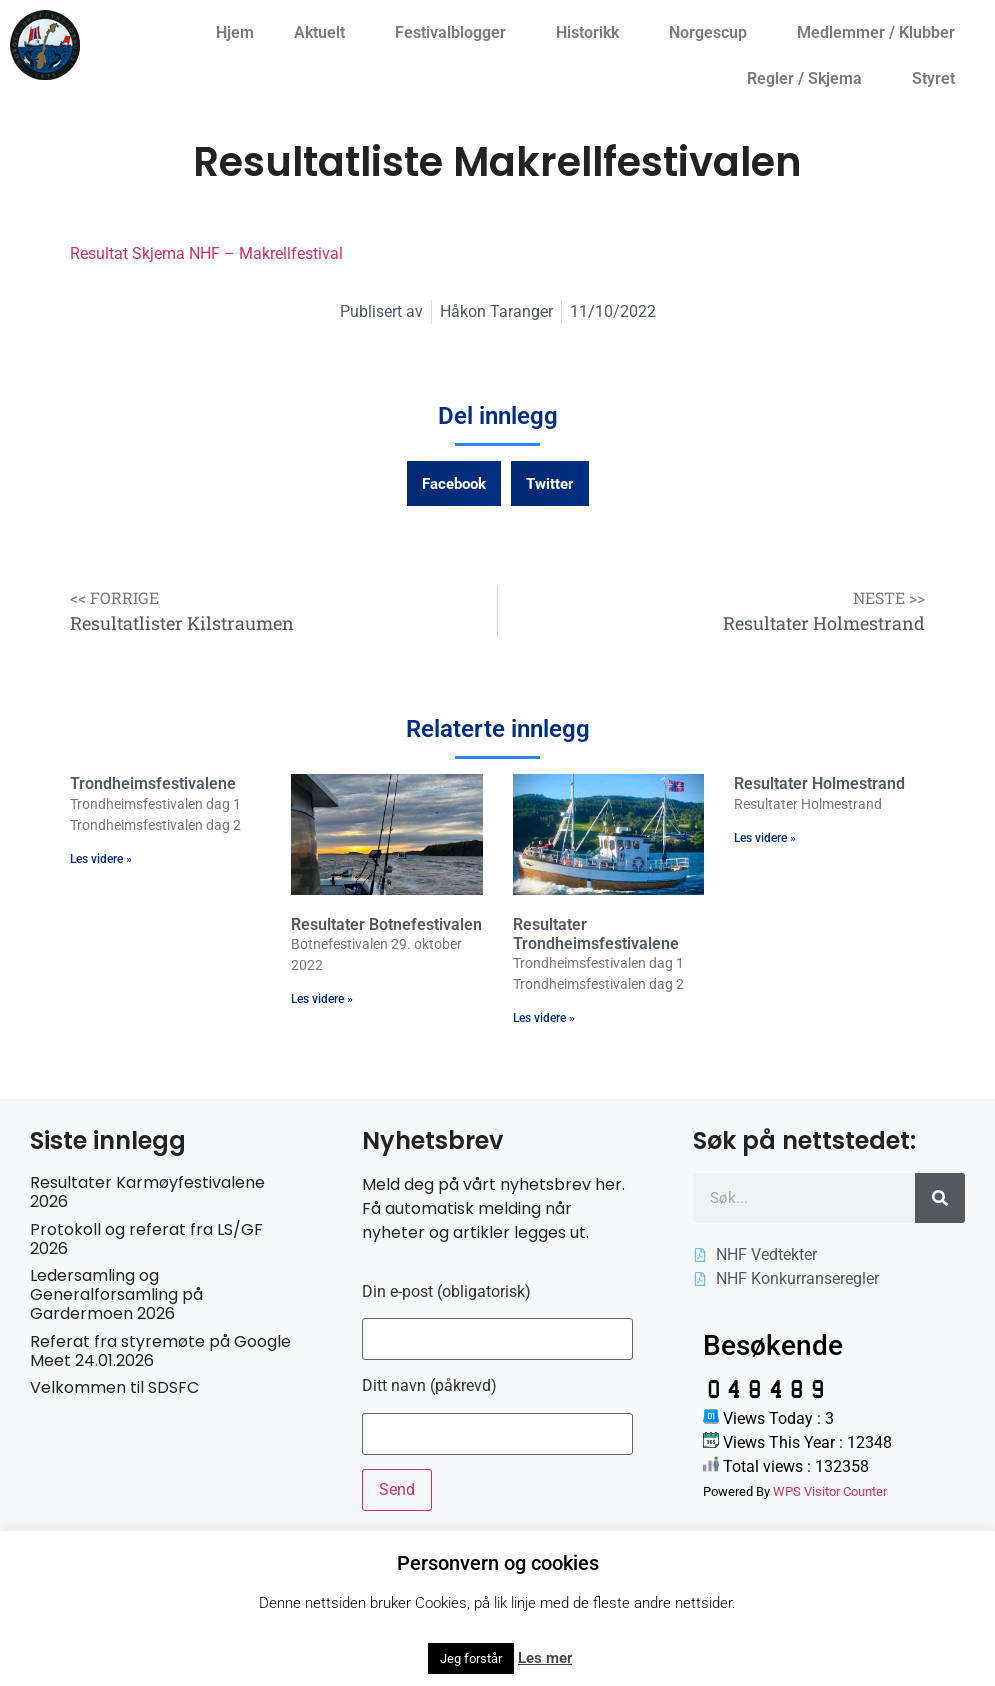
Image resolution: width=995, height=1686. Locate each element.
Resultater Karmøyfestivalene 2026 (147, 1192)
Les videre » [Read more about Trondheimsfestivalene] (101, 859)
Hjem (235, 32)
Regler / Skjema (809, 79)
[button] (454, 483)
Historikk (592, 33)
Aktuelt (324, 33)
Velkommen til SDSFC (114, 1387)
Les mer (545, 1658)
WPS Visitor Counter (830, 1491)
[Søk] (940, 1198)
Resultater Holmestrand (819, 783)
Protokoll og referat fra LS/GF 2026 (146, 1239)
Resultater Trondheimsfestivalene (596, 934)
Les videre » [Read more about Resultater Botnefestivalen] (322, 999)
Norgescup (713, 33)
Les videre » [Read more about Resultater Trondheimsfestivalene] (544, 1018)
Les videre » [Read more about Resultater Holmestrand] (765, 838)
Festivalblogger (455, 33)
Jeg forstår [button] (471, 1658)
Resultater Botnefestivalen (386, 924)
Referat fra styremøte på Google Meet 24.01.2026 (160, 1351)
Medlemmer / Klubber (881, 33)
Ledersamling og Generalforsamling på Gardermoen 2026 (116, 1294)
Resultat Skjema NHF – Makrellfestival (206, 253)
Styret (938, 79)
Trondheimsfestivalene (153, 783)
